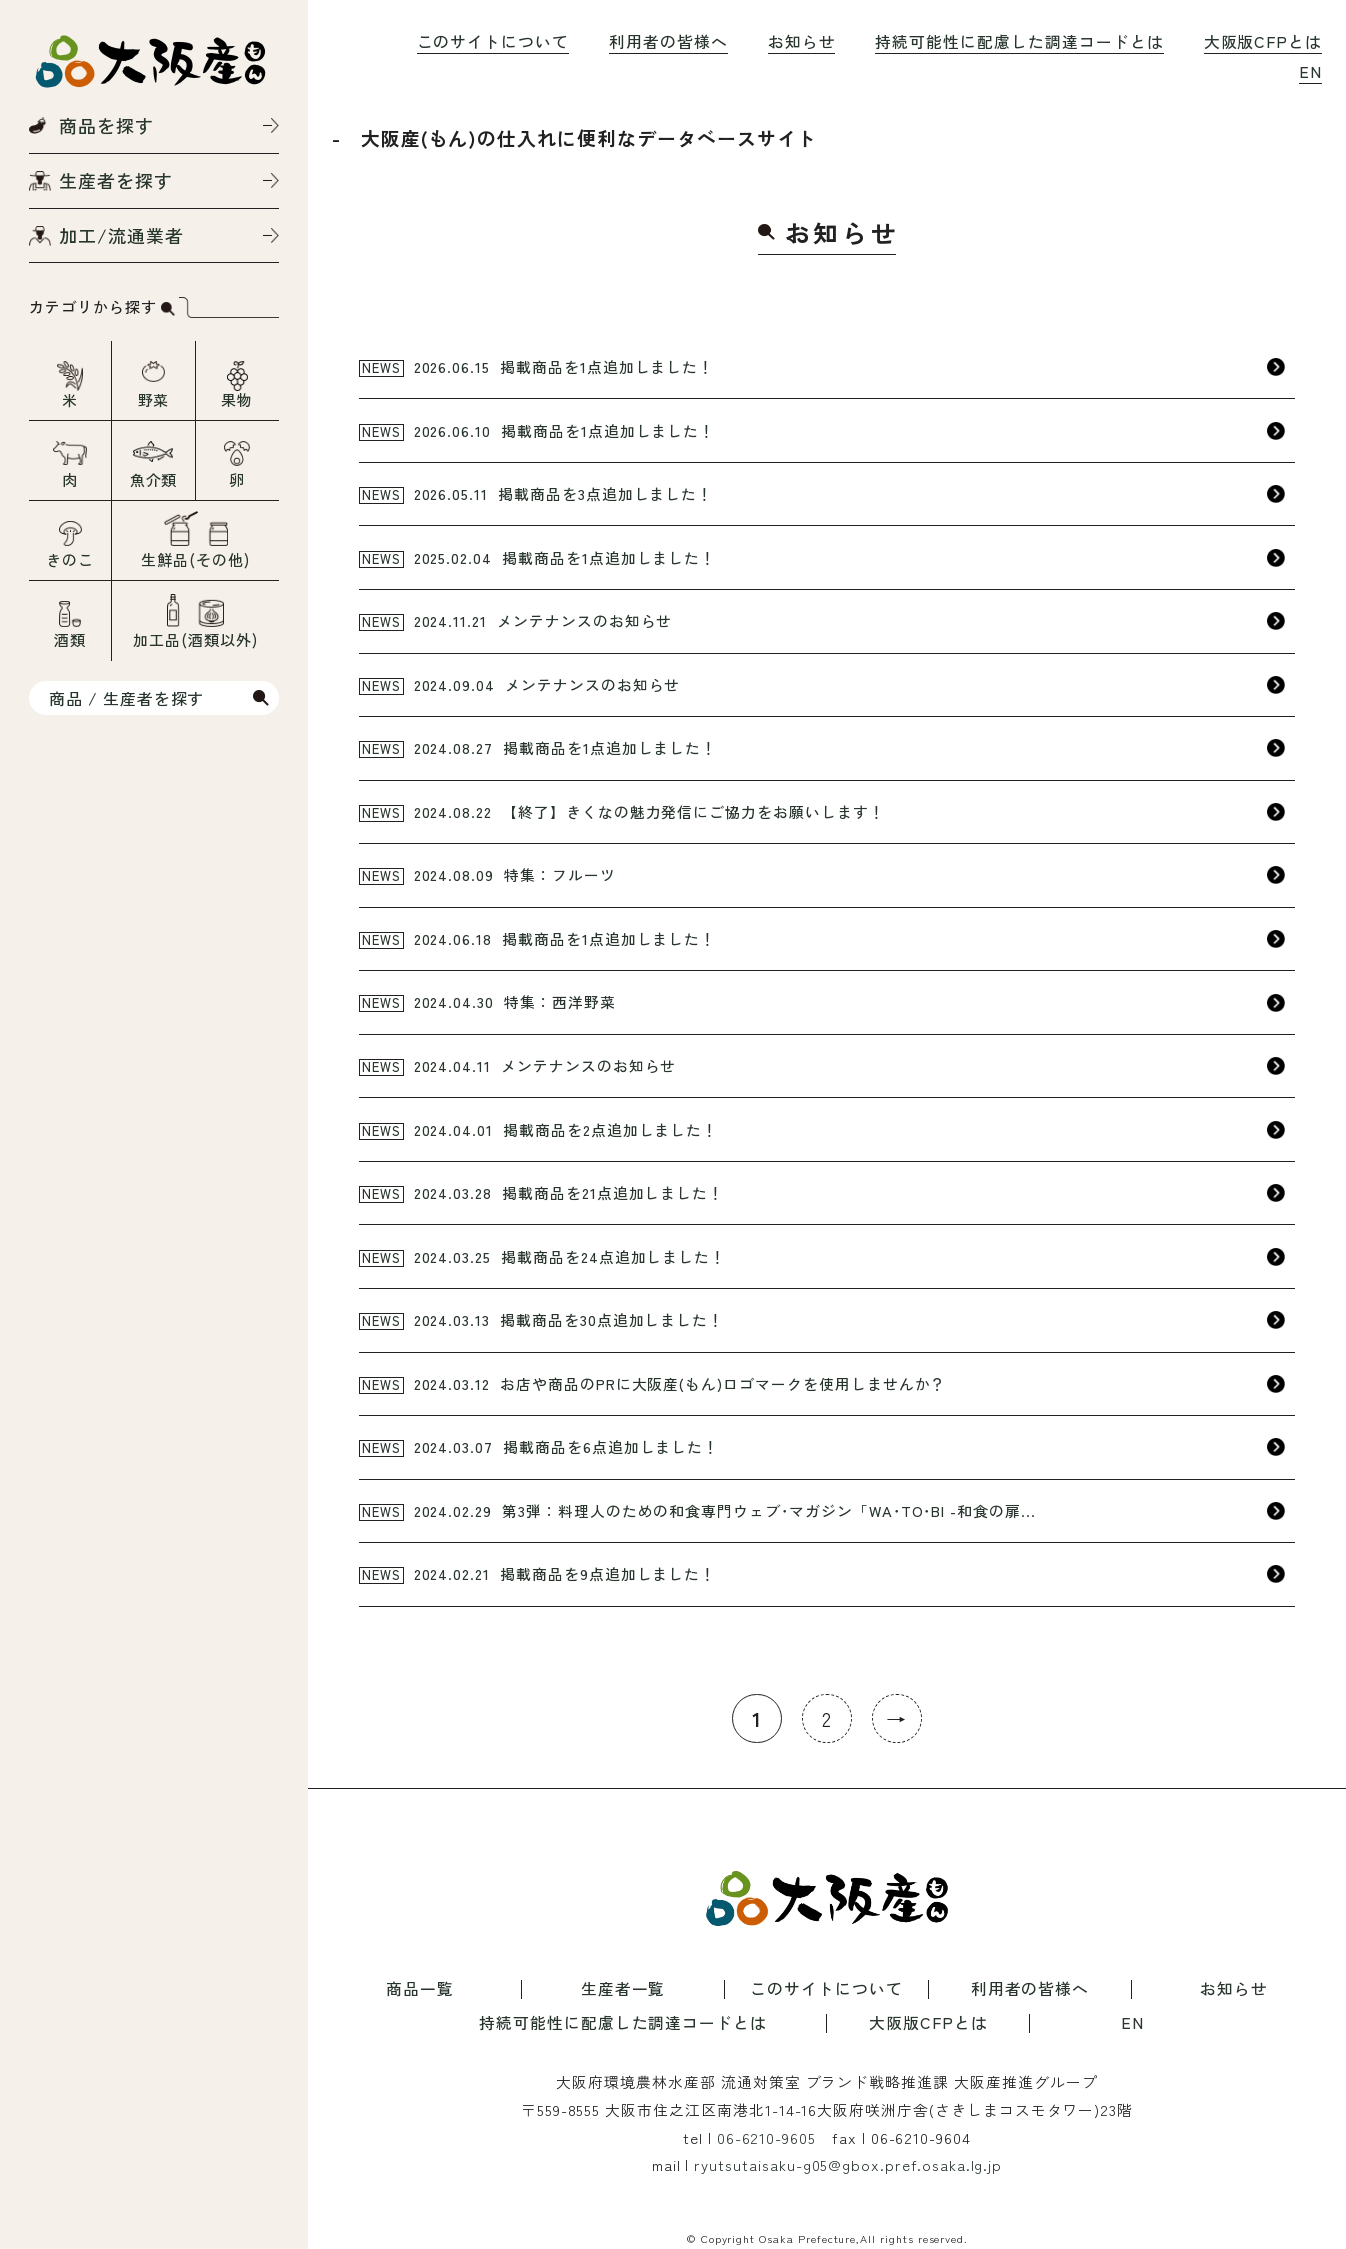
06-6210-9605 (766, 2137)
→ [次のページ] (896, 1718)
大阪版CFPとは (1263, 41)
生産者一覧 (623, 1989)
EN (1310, 71)
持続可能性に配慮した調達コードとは (1019, 41)
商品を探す (106, 125)
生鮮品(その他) (195, 559)
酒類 (70, 639)
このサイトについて (493, 41)
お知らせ (802, 41)
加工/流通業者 (121, 235)
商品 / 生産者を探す (126, 698)
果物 (237, 399)
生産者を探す (116, 180)
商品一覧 (420, 1989)
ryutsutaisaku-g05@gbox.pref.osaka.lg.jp (848, 2164)
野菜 (154, 399)
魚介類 (154, 479)
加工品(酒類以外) (195, 639)
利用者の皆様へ (668, 41)
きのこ (70, 559)
